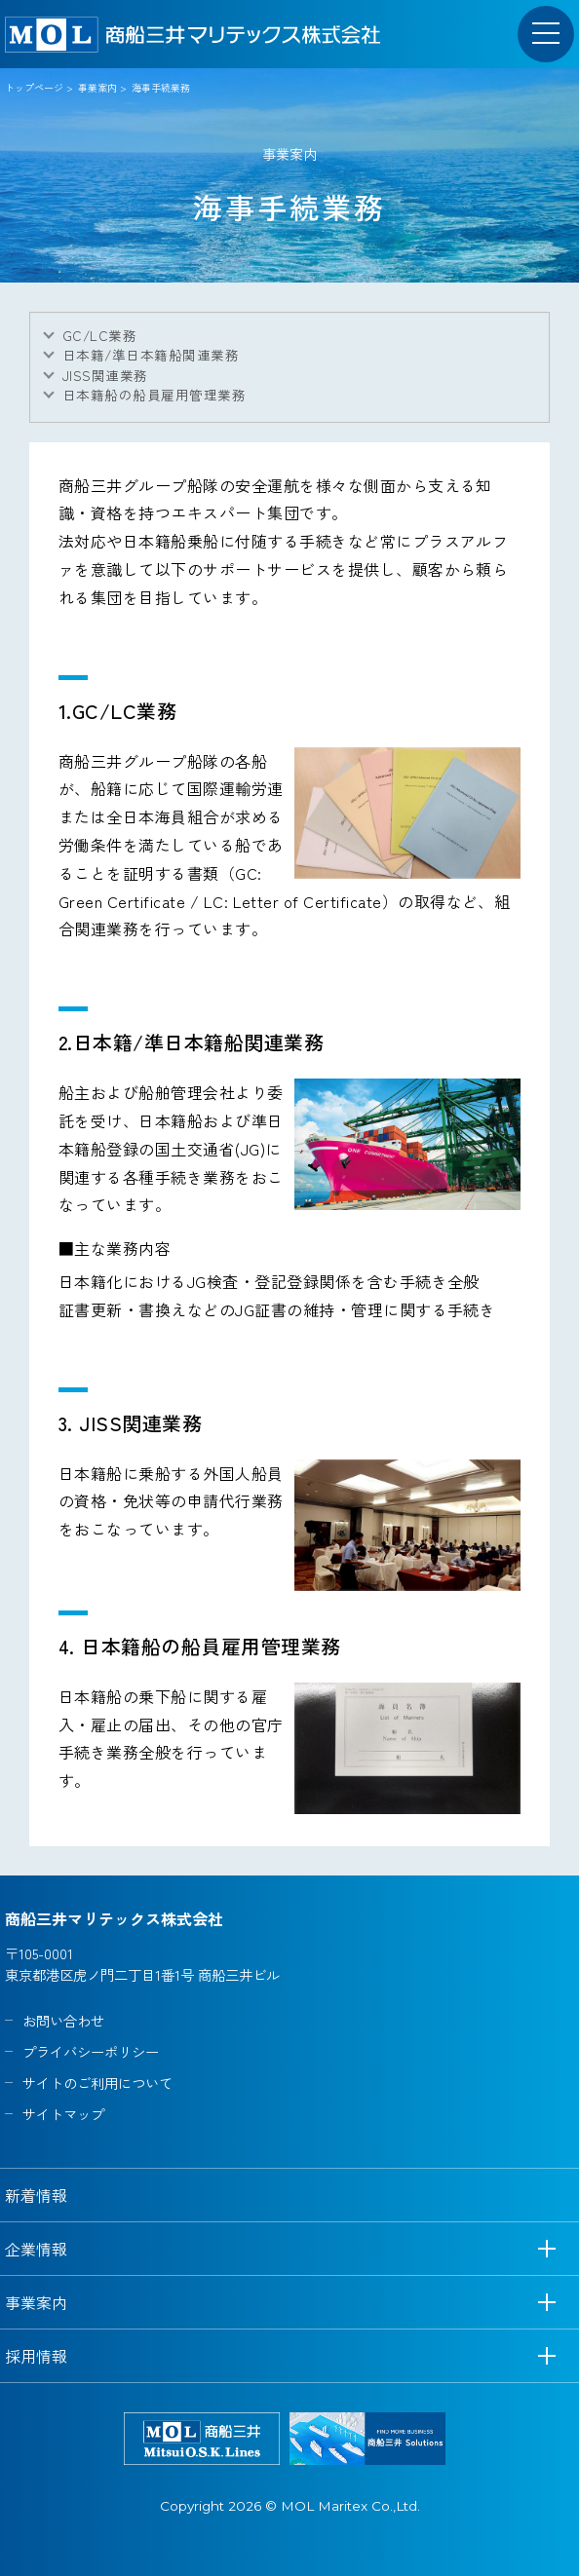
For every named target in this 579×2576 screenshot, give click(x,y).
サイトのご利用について (97, 2082)
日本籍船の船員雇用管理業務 (154, 394)
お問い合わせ (63, 2020)
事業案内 (97, 87)
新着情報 (36, 2195)
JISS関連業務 (105, 375)
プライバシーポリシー (90, 2051)
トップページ (34, 87)
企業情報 (36, 2248)
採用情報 (36, 2356)
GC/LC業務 (99, 335)
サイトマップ (63, 2113)
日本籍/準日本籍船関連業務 (150, 354)
